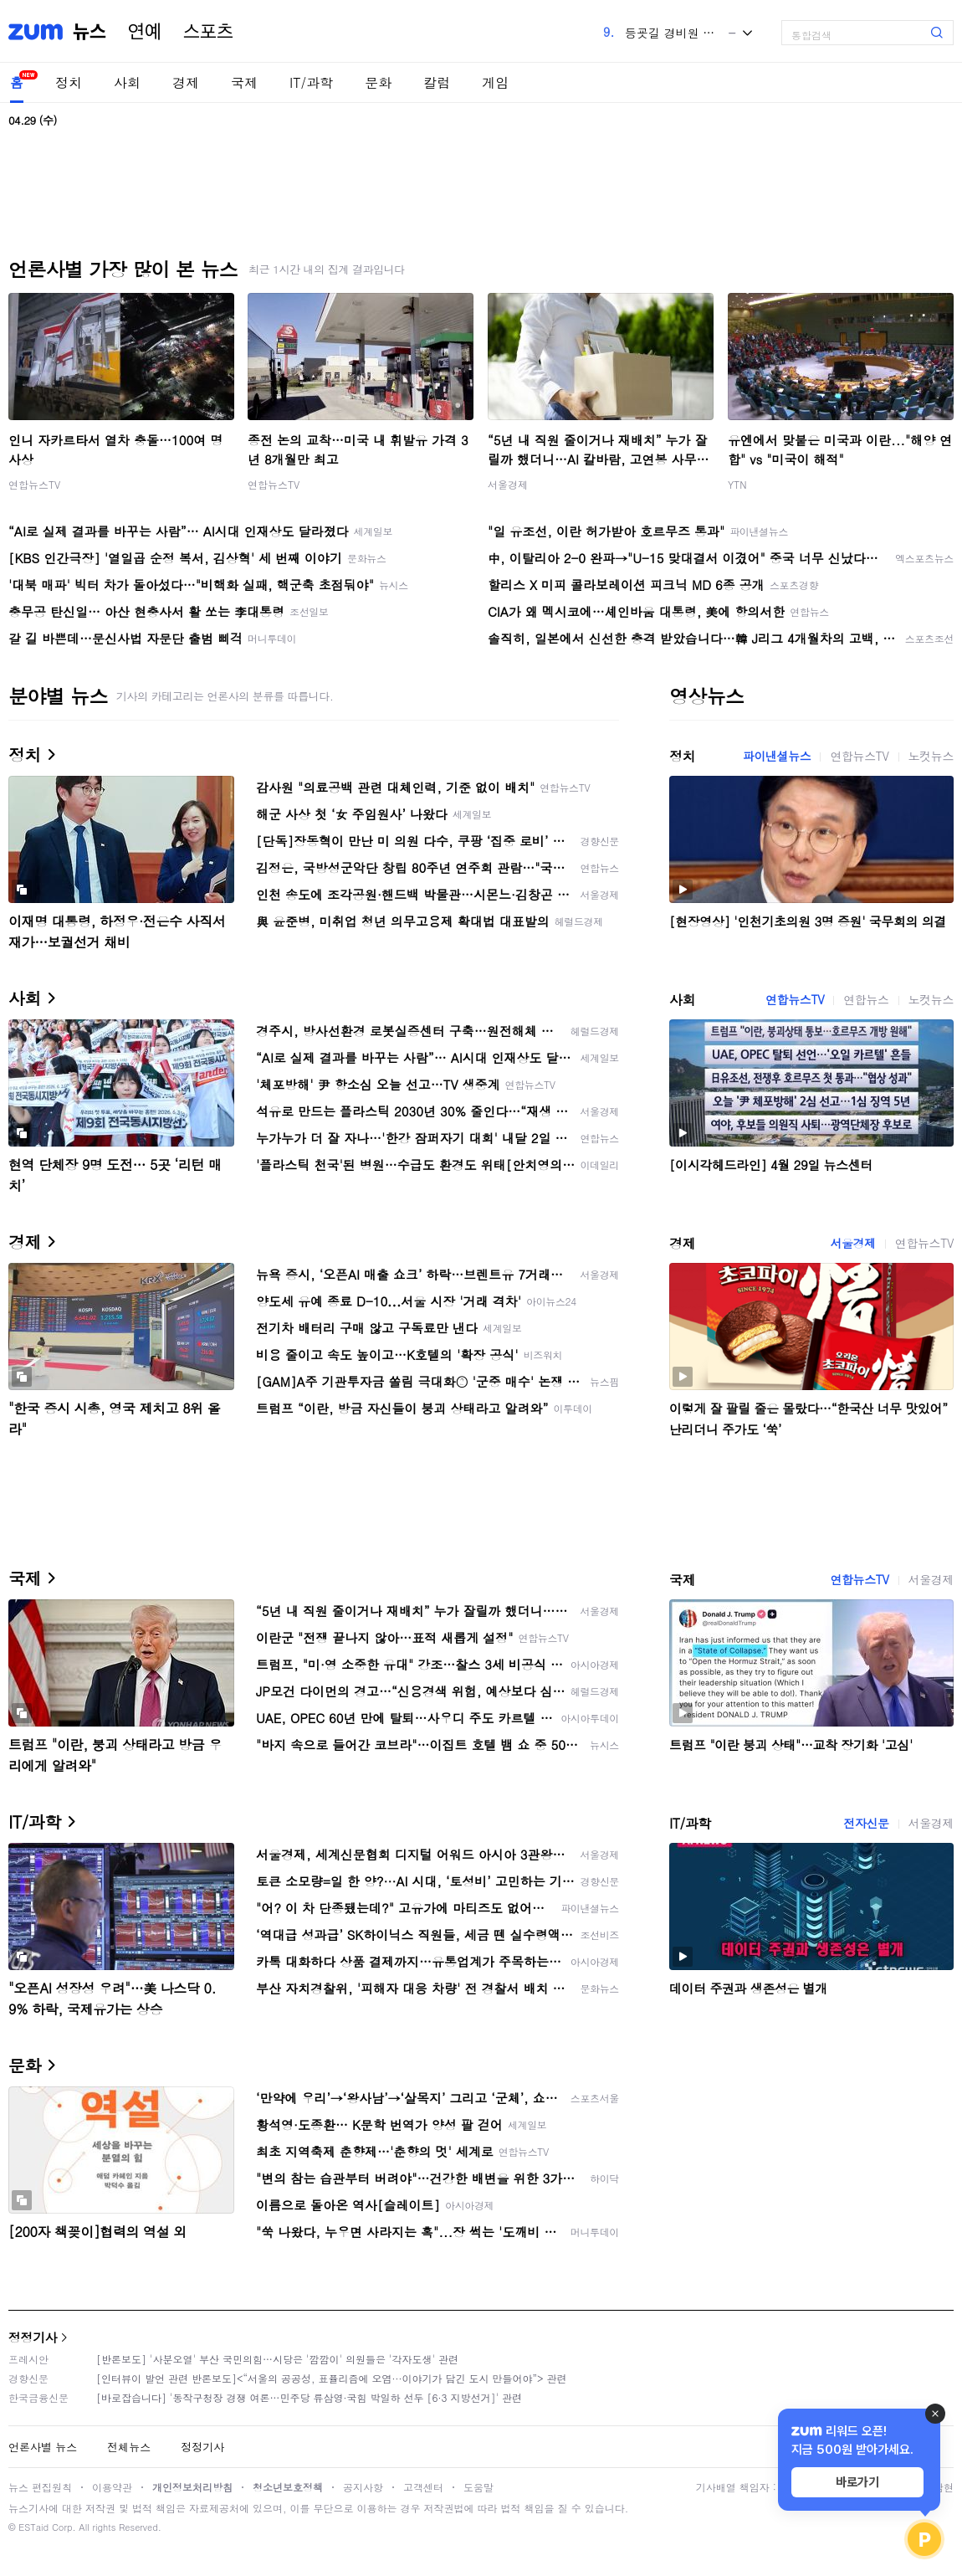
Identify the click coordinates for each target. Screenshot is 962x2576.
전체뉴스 (129, 2447)
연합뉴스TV (34, 484)
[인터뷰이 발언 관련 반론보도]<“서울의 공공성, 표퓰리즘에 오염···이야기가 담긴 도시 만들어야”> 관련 (331, 2378)
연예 (144, 32)
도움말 (478, 2487)
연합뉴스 (865, 999)
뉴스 (89, 32)
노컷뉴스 (931, 755)
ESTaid (33, 2527)
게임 (495, 82)
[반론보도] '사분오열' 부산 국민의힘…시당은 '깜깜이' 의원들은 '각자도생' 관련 (277, 2359)
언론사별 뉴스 (42, 2447)
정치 (68, 82)
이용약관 (112, 2487)
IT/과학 (311, 82)
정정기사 (32, 2337)
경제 (185, 82)
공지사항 (363, 2487)
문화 (378, 82)
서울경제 (508, 484)
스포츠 (208, 32)
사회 (127, 82)
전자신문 (865, 1822)
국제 (244, 82)
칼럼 (436, 82)
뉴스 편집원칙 (40, 2487)
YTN (737, 484)
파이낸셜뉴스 (777, 755)
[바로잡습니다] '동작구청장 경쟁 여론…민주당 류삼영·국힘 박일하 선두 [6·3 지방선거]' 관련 (309, 2397)
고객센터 (423, 2487)
